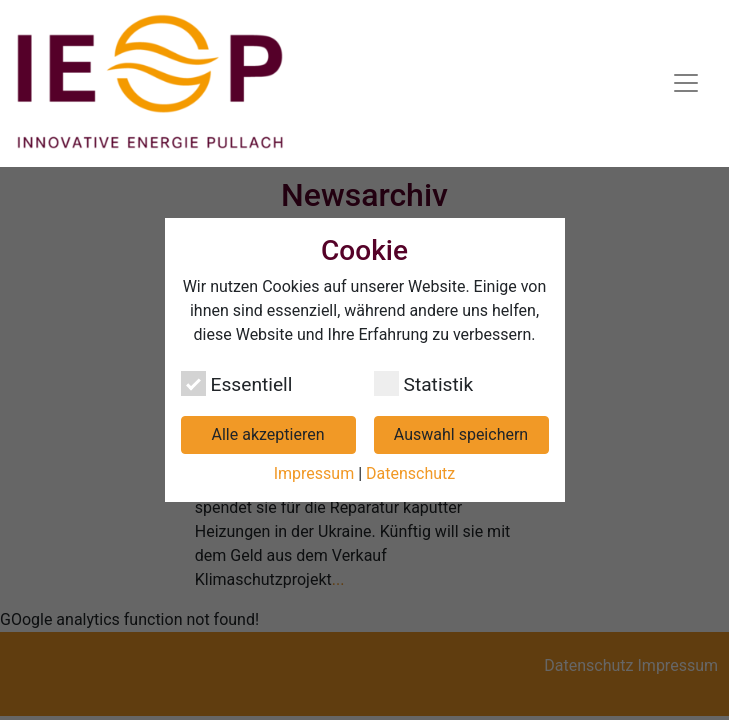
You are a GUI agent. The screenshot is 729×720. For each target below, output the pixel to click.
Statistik (424, 383)
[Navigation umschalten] (686, 83)
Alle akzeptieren (268, 434)
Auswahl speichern (461, 434)
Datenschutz (410, 473)
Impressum (314, 473)
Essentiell (237, 383)
